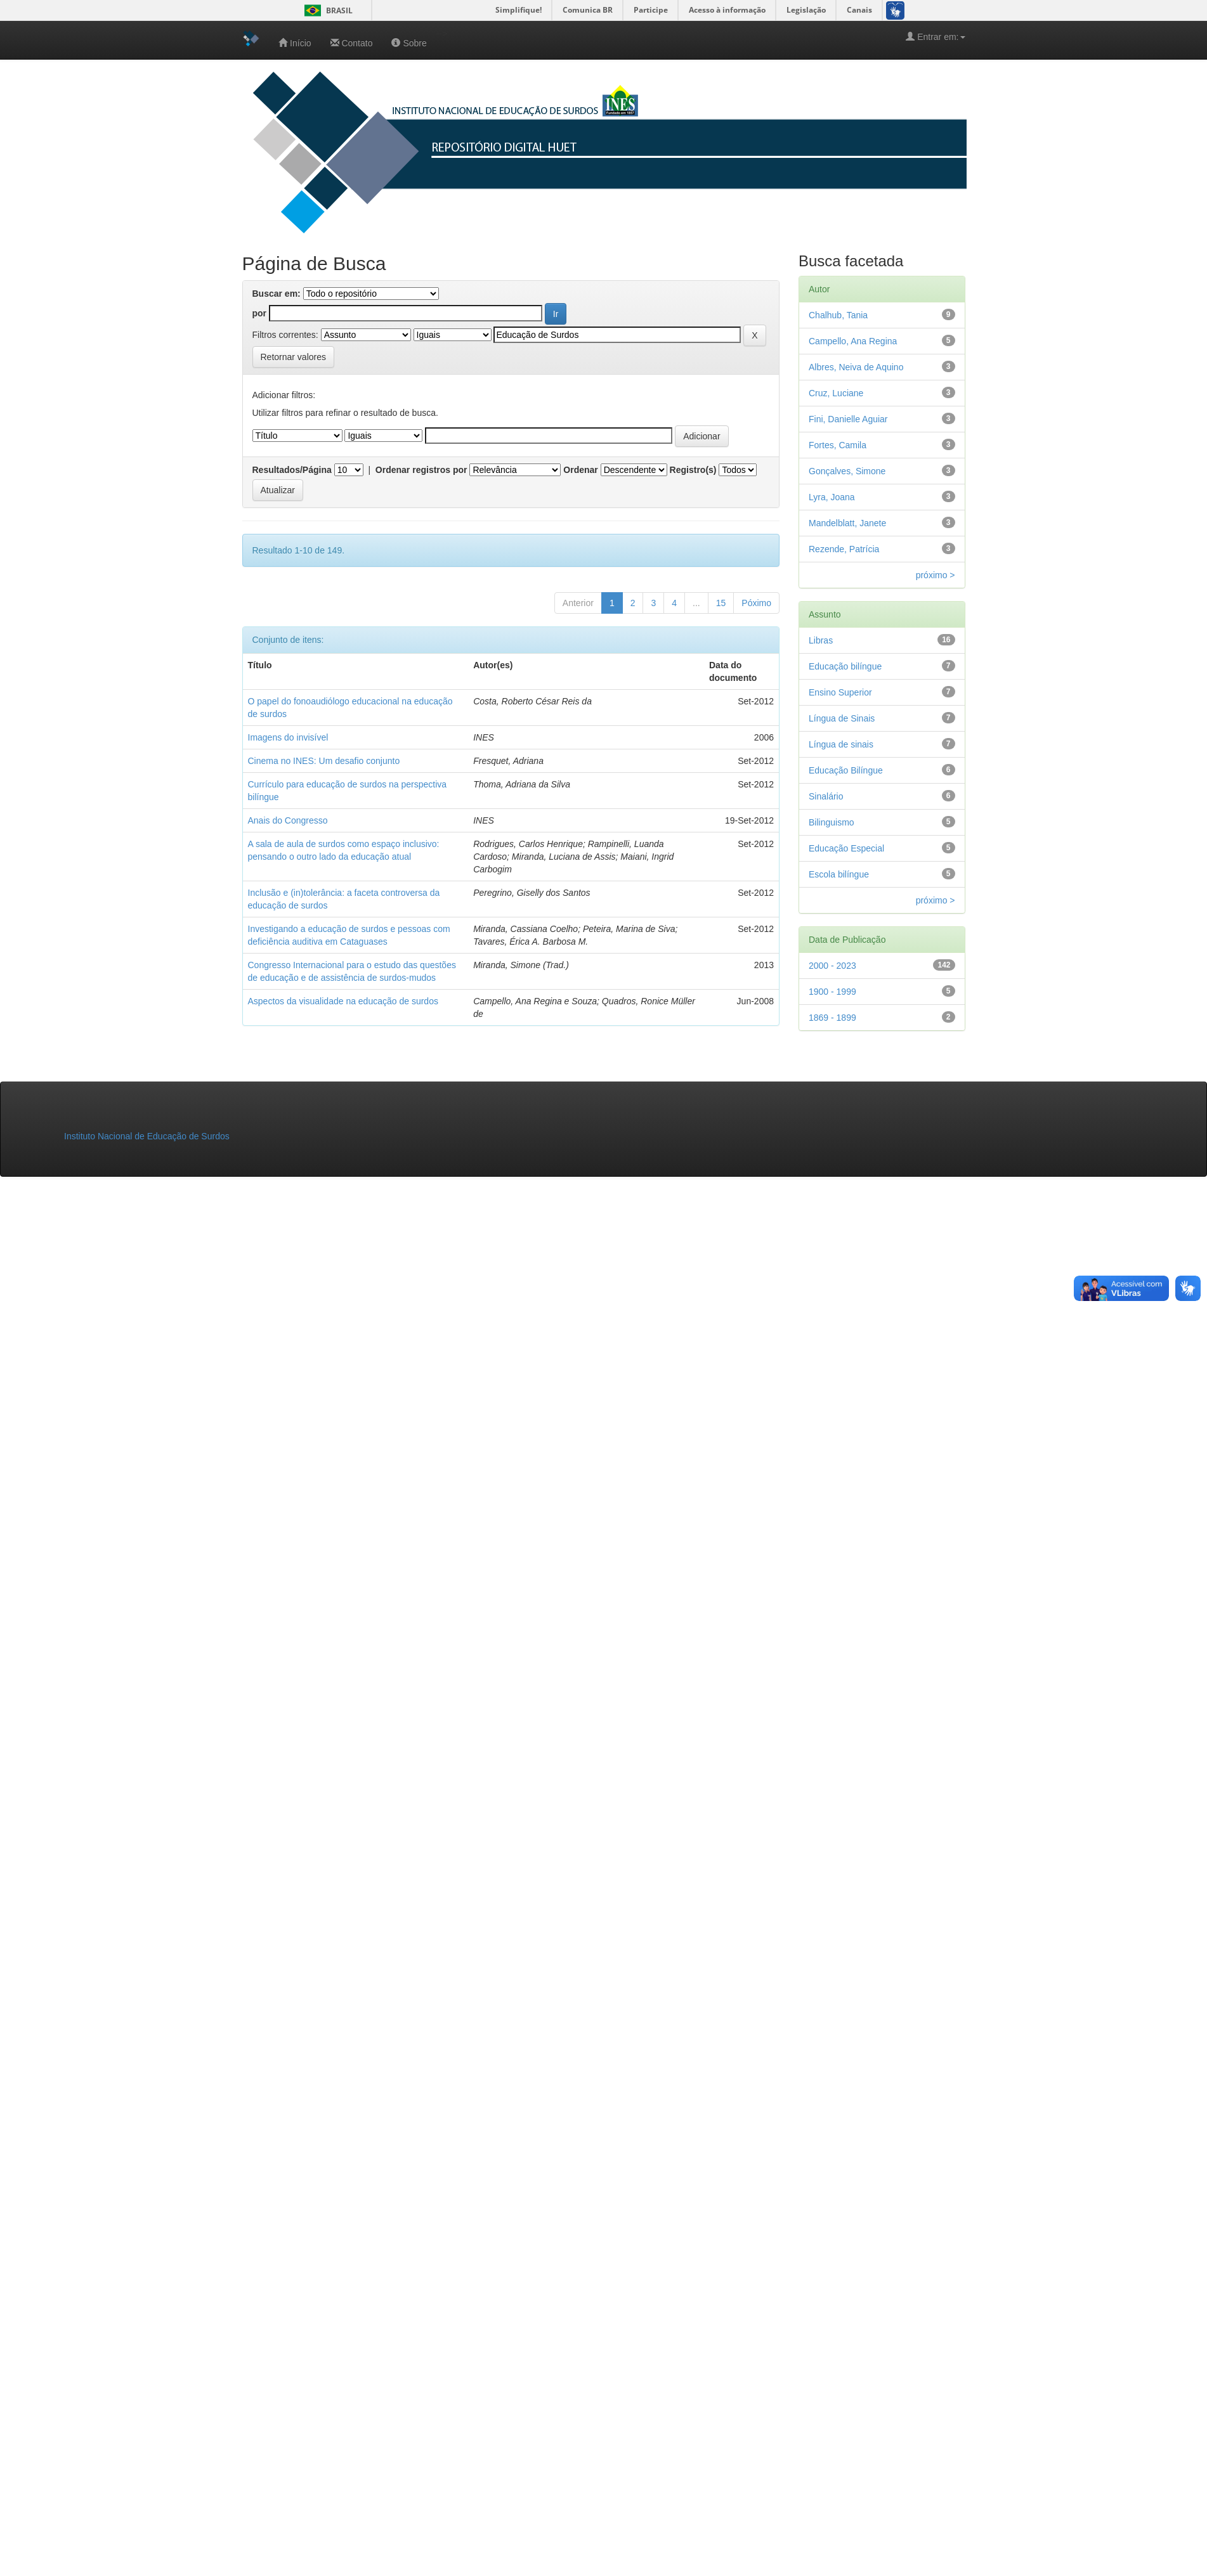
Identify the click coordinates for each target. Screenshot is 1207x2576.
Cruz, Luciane (836, 393)
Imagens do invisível (288, 737)
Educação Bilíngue (846, 770)
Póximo (756, 603)
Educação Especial (846, 848)
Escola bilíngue (839, 874)
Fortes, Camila (837, 445)
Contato (351, 42)
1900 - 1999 (832, 992)
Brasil (326, 10)
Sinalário (826, 796)
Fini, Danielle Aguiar (848, 419)
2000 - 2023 (832, 966)
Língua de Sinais (842, 718)
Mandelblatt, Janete (847, 523)
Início (294, 42)
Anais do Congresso (288, 820)
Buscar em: (276, 293)
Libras (821, 640)
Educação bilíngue (845, 666)
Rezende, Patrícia (844, 549)
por (259, 313)
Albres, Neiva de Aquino (856, 367)
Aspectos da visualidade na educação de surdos (343, 1001)
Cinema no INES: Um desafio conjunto (324, 761)
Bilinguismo (831, 822)
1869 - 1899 (832, 1018)
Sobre (408, 42)
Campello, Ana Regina (853, 341)
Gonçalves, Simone (847, 471)
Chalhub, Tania (838, 315)
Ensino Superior (840, 692)
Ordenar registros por (421, 470)
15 (721, 603)
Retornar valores (294, 357)
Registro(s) (693, 470)
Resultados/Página (292, 470)
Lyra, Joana (832, 497)
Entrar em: (935, 36)
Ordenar (580, 470)
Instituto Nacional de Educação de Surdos (147, 1136)
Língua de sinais (841, 744)
